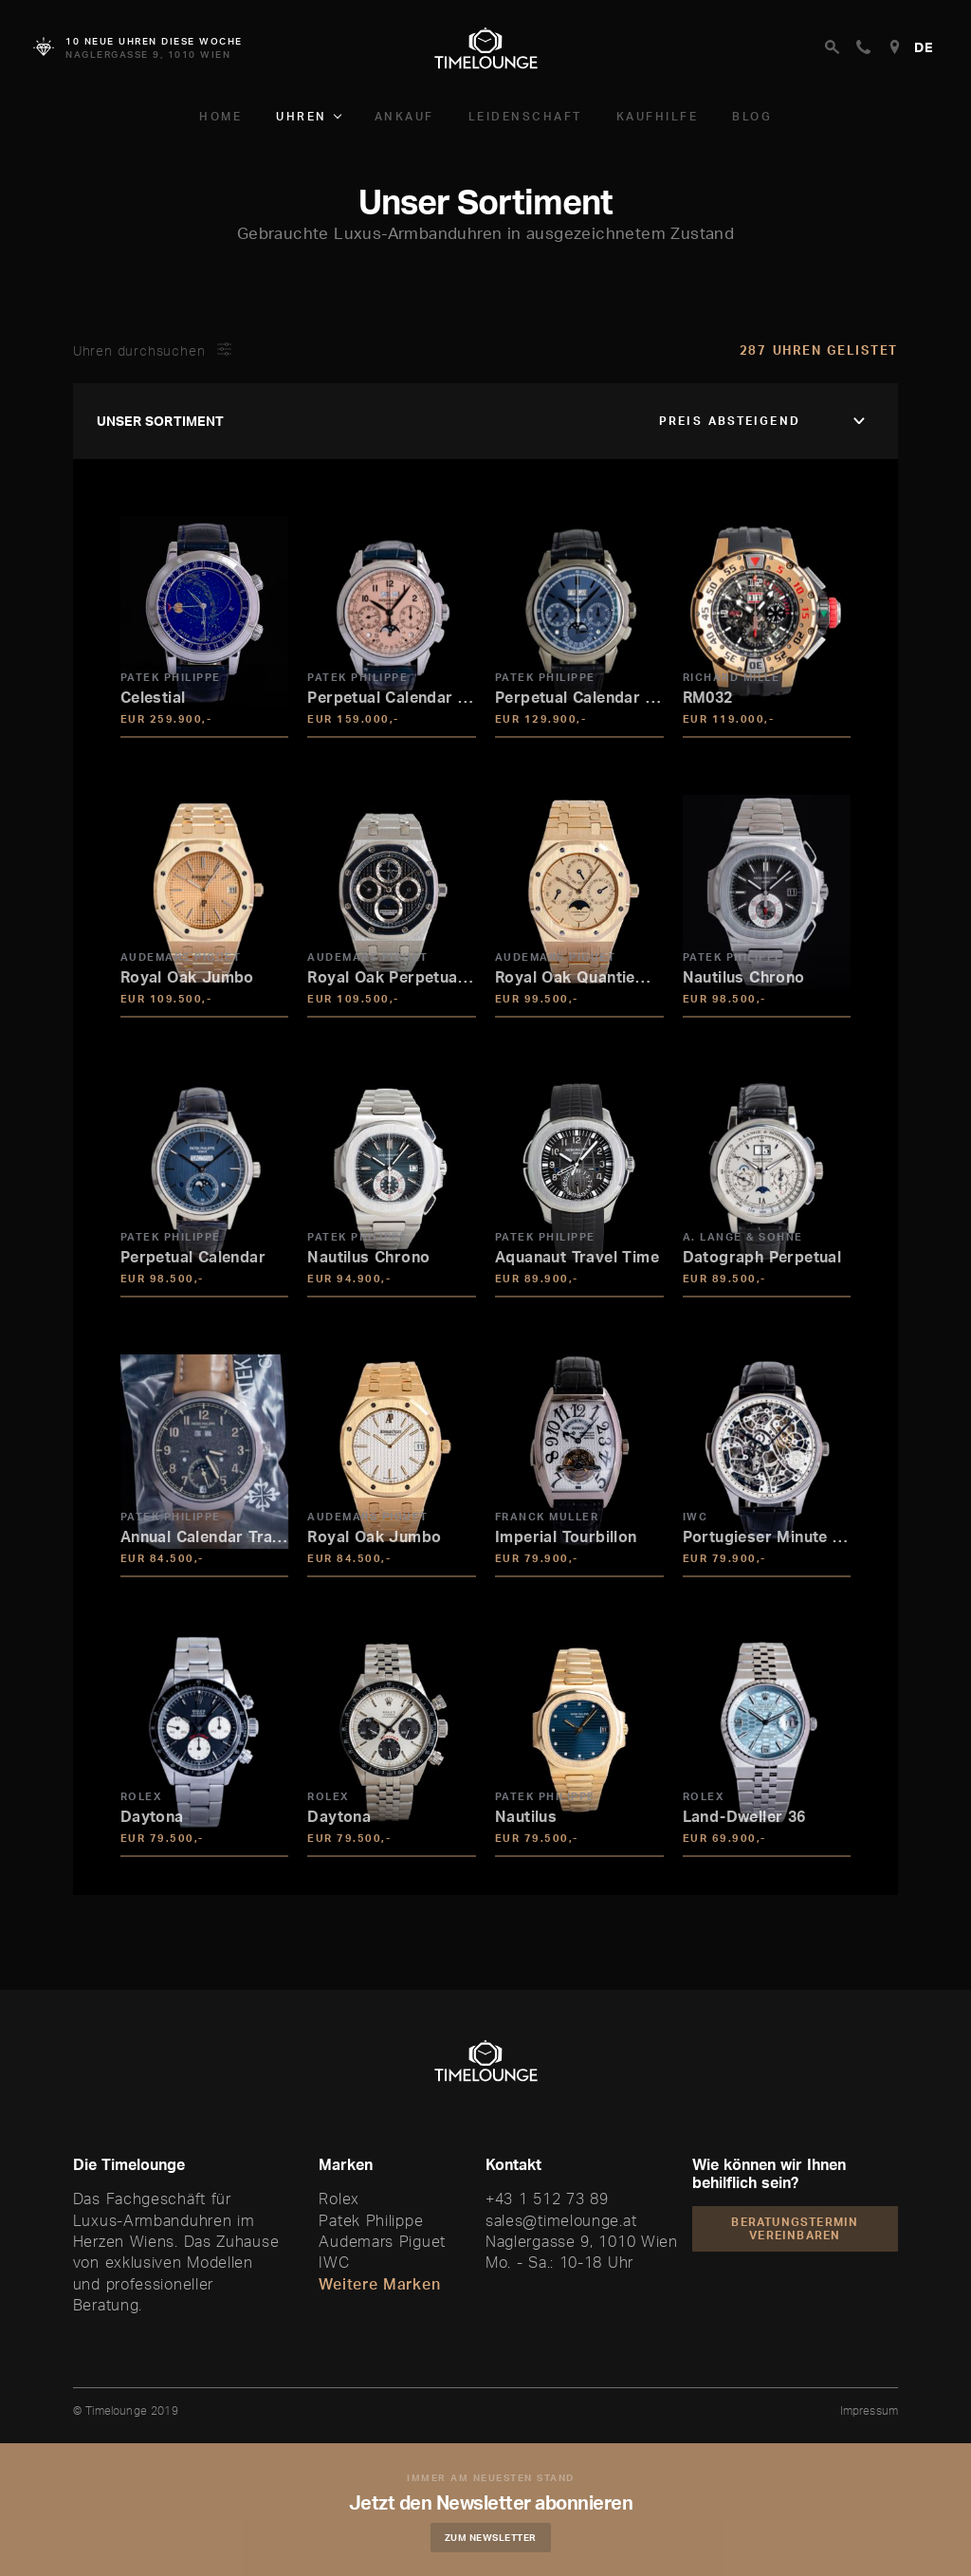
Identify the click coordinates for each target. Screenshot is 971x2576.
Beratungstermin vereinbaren (794, 2228)
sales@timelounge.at (561, 2220)
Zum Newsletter (500, 2537)
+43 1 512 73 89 (547, 2198)
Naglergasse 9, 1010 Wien (582, 2241)
